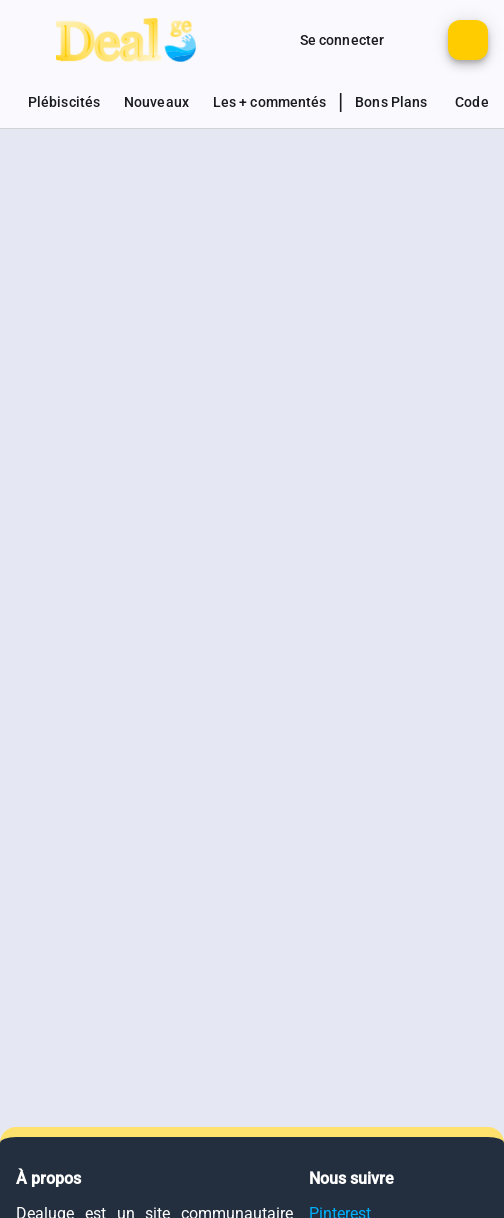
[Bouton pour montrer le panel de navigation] (36, 40)
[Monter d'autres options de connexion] (268, 40)
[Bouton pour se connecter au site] (342, 40)
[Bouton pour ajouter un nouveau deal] (468, 40)
